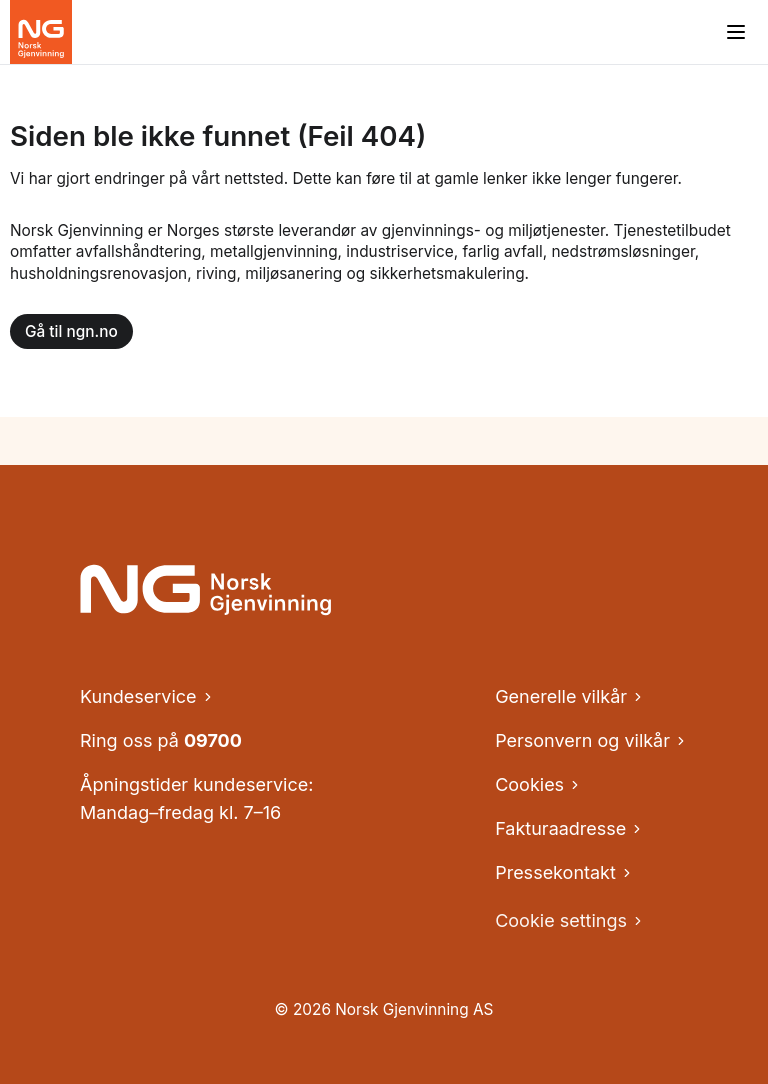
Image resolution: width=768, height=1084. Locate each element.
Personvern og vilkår (591, 740)
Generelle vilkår (570, 696)
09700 (213, 740)
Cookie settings (570, 920)
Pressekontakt (564, 872)
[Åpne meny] (736, 32)
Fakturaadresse (569, 828)
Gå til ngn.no (71, 331)
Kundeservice (147, 696)
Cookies (538, 784)
